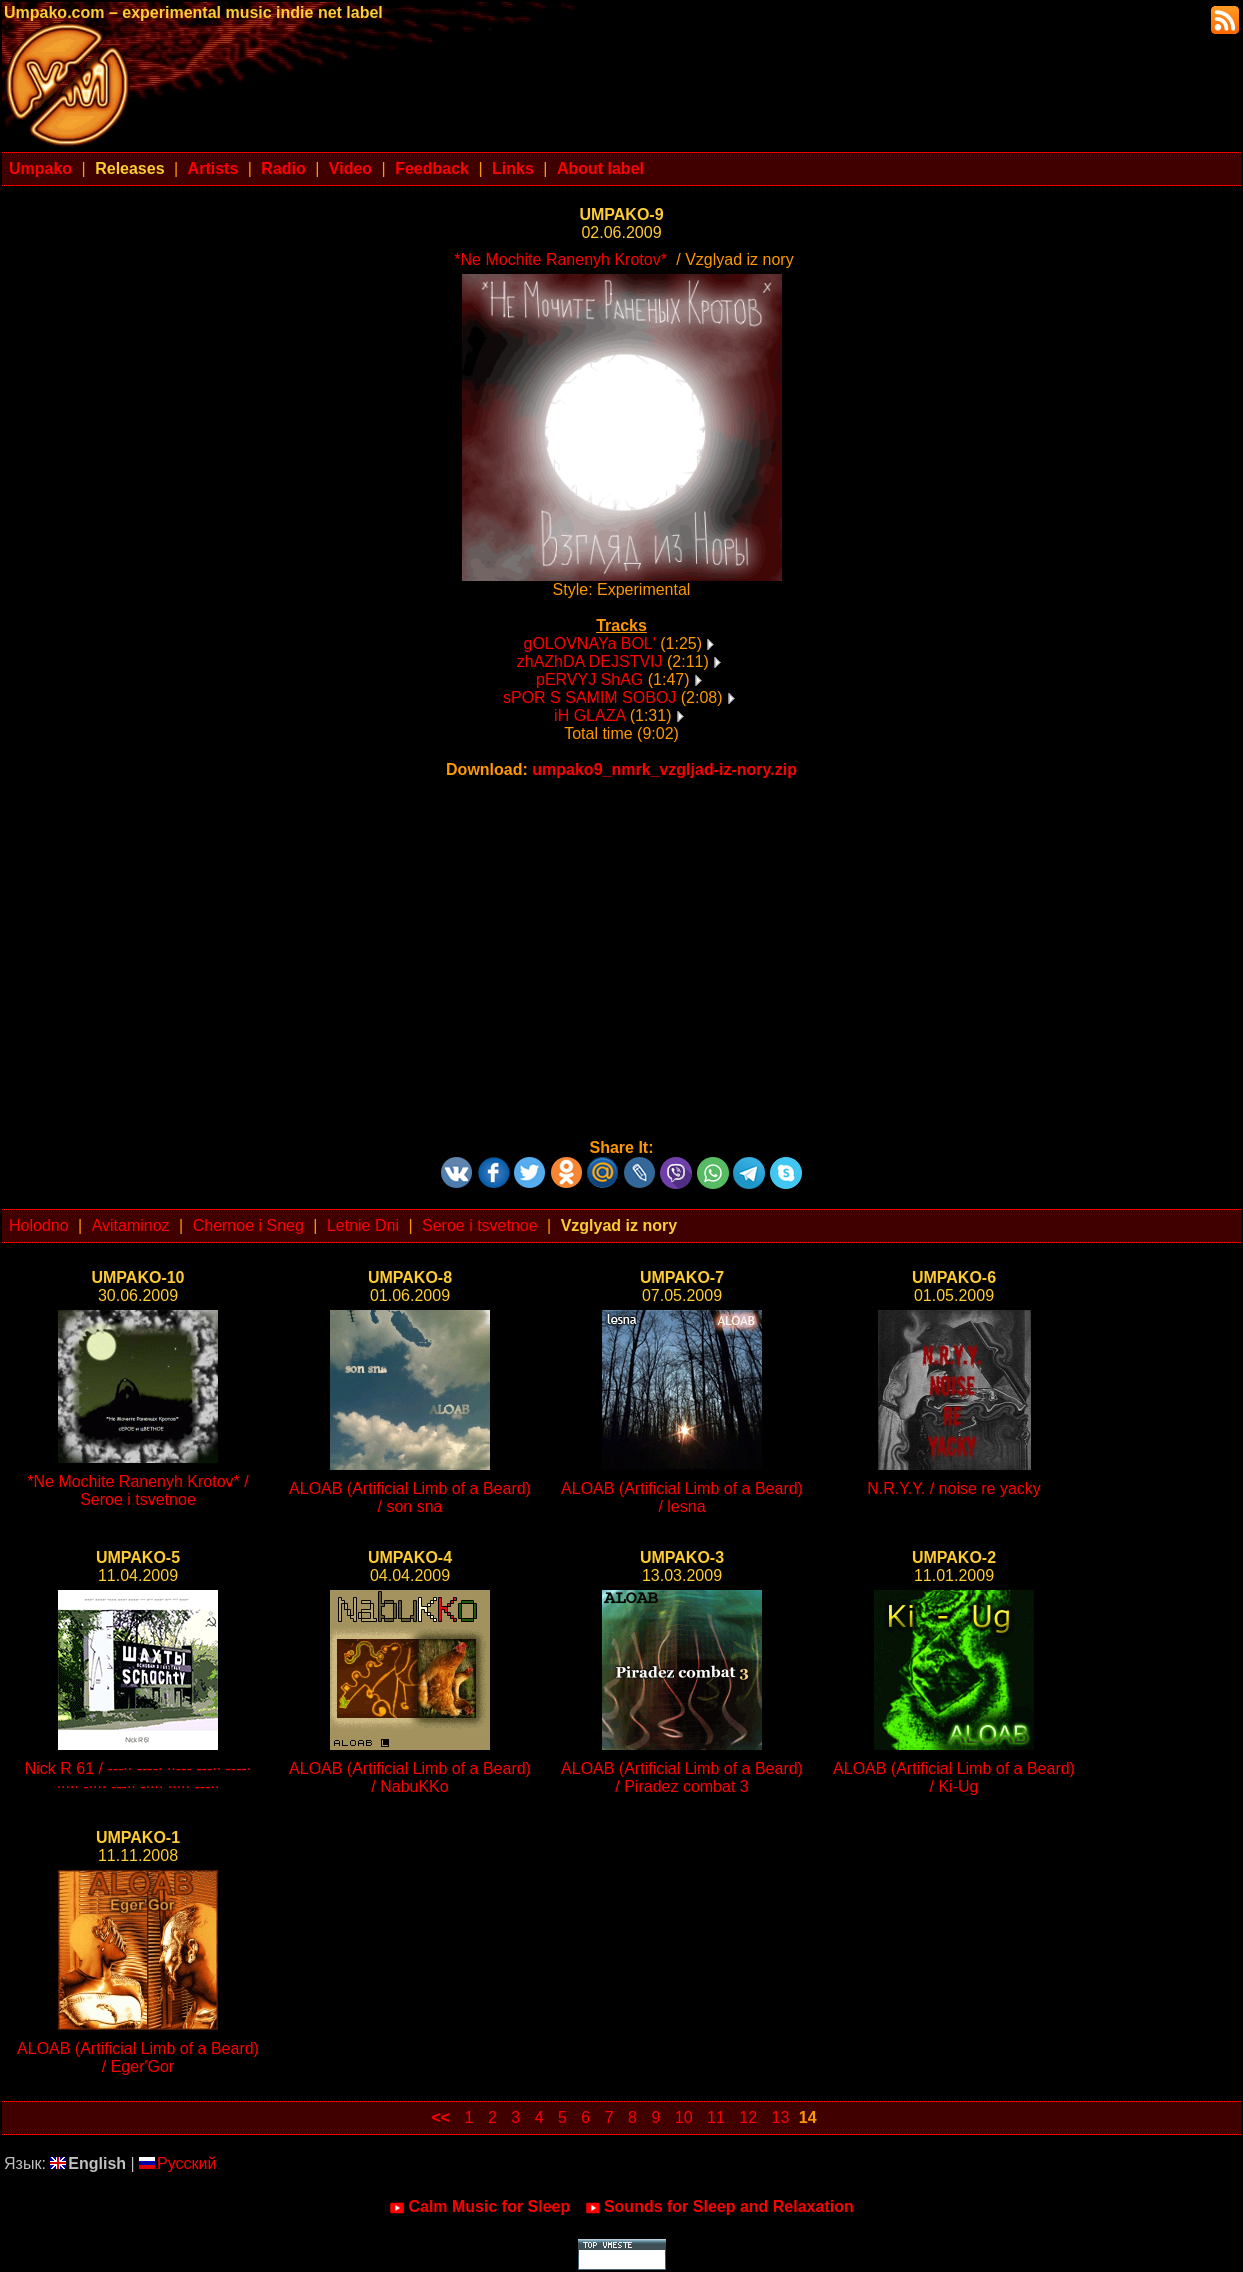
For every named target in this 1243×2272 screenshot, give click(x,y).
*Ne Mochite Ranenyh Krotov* (560, 259)
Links (513, 168)
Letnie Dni (363, 1225)
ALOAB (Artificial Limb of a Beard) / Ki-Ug (954, 1777)
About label (600, 168)
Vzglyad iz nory (619, 1225)
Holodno (39, 1225)
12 (748, 2117)
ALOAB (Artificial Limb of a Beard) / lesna (682, 1497)
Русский (177, 2163)
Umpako (40, 168)
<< (440, 2117)
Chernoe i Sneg (248, 1225)
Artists (213, 168)
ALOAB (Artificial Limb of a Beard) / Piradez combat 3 (682, 1777)
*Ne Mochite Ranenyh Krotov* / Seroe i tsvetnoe (137, 1490)
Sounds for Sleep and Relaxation (719, 2207)
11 (716, 2117)
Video (350, 168)
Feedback (432, 168)
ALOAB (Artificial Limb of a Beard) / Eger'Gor (138, 2057)
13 (781, 2117)
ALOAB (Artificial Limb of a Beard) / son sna (410, 1497)
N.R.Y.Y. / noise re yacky (954, 1488)
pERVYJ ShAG (589, 679)
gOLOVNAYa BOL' (590, 643)
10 (684, 2117)
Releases (129, 168)
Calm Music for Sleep (479, 2207)
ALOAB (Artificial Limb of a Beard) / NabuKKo (410, 1777)
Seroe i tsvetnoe (480, 1225)
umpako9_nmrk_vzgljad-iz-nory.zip (664, 769)
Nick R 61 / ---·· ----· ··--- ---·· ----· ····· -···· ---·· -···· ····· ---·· (138, 1777)
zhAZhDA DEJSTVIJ (590, 661)
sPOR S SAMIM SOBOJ (589, 697)
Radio (283, 168)
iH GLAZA (589, 715)
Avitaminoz (131, 1225)
